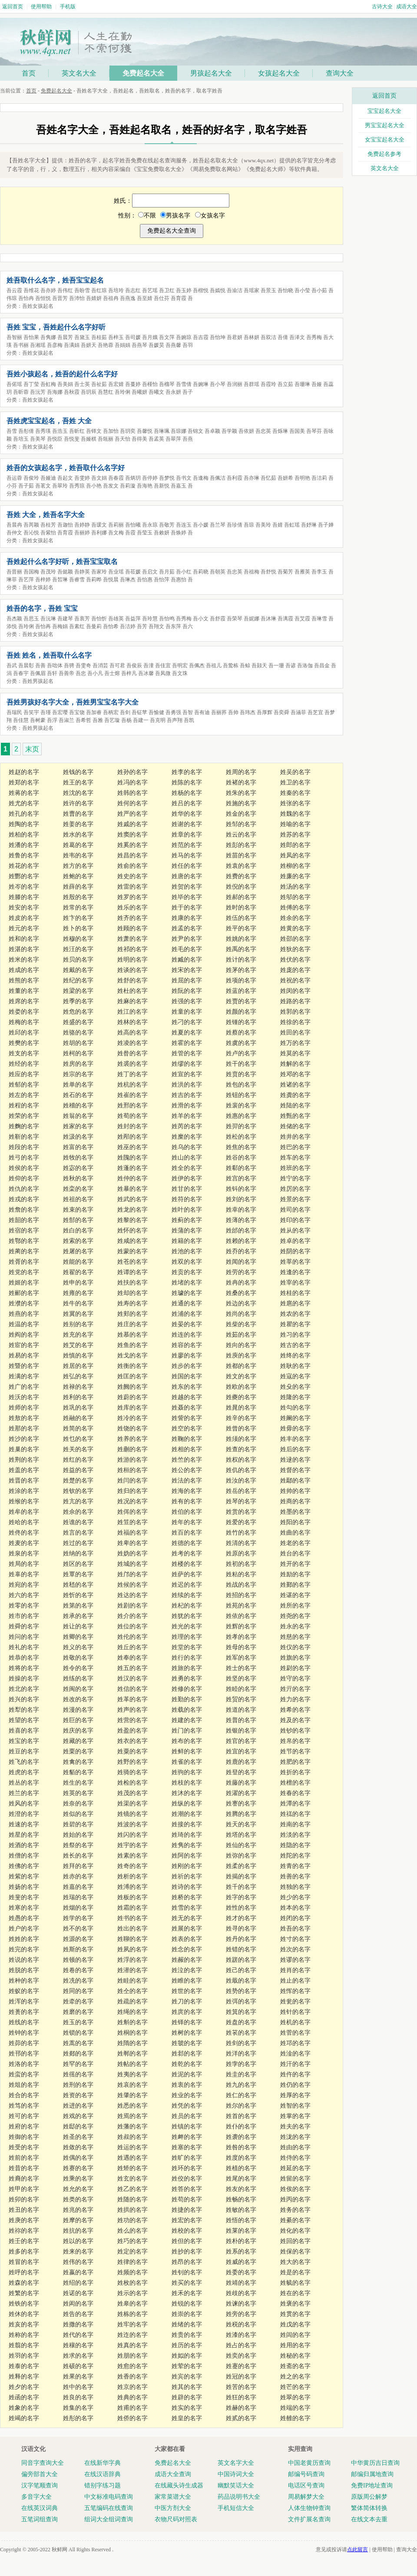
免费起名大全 (143, 73)
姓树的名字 (187, 2032)
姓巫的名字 (132, 1147)
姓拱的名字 (132, 2210)
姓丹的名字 (241, 1939)
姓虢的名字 (187, 2043)
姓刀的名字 (187, 2001)
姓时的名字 (241, 907)
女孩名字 (210, 215)
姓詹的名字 (24, 1209)
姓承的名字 (78, 1616)
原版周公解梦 (369, 2497)
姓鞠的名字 (187, 1439)
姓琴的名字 (241, 1501)
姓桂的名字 (295, 1293)
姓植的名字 (241, 2168)
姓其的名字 (187, 2387)
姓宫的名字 (241, 1178)
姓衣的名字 (132, 1741)
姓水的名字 (78, 834)
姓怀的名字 (132, 1230)
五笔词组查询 (39, 2519)
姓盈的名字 (132, 1730)
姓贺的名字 (187, 886)
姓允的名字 (78, 2189)
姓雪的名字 (187, 1907)
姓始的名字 (78, 1835)
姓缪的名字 (187, 1064)
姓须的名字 (241, 1439)
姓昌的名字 (132, 855)
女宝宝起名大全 (384, 139)
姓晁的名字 (241, 1407)
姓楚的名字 (78, 1480)
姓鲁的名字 (24, 855)
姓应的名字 (24, 1074)
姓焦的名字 (241, 1147)
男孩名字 (175, 215)
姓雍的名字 (78, 1293)
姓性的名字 (241, 1907)
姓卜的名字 (78, 928)
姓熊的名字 (24, 980)
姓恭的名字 (24, 1657)
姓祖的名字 (78, 1199)
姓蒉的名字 (24, 2012)
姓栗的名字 (78, 1751)
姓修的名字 (187, 1689)
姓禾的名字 (187, 2293)
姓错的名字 (241, 1949)
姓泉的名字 (24, 1553)
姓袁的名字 (241, 866)
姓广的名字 (24, 1387)
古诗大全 (382, 6)
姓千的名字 (241, 1887)
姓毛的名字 (187, 949)
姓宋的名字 (187, 970)
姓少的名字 (295, 1897)
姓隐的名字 (295, 1845)
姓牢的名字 (132, 2324)
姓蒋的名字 (24, 793)
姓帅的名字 (295, 1491)
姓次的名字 (295, 1949)
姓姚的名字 (241, 939)
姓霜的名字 (132, 1907)
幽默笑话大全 (236, 2485)
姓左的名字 (24, 1095)
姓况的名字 (132, 1501)
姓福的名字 (132, 1532)
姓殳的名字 (295, 1387)
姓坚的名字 (241, 1678)
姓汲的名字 (78, 1136)
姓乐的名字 (132, 907)
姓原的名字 (241, 1553)
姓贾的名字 (241, 1001)
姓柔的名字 (241, 1866)
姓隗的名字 (132, 1157)
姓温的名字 (24, 1324)
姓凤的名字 (295, 855)
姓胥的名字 (24, 1261)
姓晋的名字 (24, 1480)
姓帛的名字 (295, 1741)
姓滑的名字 (187, 1105)
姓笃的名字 (24, 2105)
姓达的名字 (132, 1595)
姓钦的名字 (78, 1491)
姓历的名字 (187, 2345)
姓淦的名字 (295, 2053)
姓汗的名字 (295, 2064)
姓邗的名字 (24, 2053)
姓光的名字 (187, 1626)
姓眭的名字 (132, 1980)
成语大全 (406, 6)
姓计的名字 (241, 959)
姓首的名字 (241, 2116)
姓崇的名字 (187, 2314)
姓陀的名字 (295, 1855)
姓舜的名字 (24, 1626)
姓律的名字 (132, 2262)
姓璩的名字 (187, 1293)
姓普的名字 (241, 1720)
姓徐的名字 (295, 1022)
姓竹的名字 (241, 1532)
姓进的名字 (78, 2105)
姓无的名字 (187, 1918)
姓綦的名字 (295, 2220)
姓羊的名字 (187, 1116)
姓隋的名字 (132, 2043)
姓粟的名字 (132, 1751)
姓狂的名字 (241, 2397)
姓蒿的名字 (78, 2043)
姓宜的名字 (241, 1751)
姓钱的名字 (78, 772)
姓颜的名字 (241, 1011)
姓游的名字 (132, 1459)
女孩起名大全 (279, 73)
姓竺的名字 (187, 1459)
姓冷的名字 (132, 1418)
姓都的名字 (241, 1366)
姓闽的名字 (78, 1689)
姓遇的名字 (132, 2157)
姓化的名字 (295, 2230)
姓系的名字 (241, 2251)
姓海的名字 (187, 1491)
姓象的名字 (24, 2408)
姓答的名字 (187, 2189)
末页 (32, 749)
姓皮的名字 (24, 918)
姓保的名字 (295, 2251)
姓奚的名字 (132, 845)
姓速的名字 (24, 1824)
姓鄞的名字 (295, 1584)
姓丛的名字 (24, 1782)
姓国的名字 (187, 1376)
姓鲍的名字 (78, 876)
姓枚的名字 (132, 2283)
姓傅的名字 (295, 907)
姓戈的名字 (132, 1355)
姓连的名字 (187, 1334)
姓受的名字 (24, 2147)
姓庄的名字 (132, 1324)
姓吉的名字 (187, 1095)
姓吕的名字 (187, 803)
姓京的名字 (132, 2387)
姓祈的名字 (187, 1876)
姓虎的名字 (24, 1772)
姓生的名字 (78, 1782)
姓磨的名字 (78, 2012)
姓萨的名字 (187, 1574)
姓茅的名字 (241, 970)
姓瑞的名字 (78, 1897)
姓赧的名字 (187, 1960)
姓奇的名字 (132, 1866)
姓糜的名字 (187, 1136)
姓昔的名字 (24, 2168)
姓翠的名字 (295, 2397)
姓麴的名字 (24, 1126)
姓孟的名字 (187, 928)
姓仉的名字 (241, 1470)
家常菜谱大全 (173, 2497)
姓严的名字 (132, 813)
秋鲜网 (59, 2549)
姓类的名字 (78, 2199)
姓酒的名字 (24, 1845)
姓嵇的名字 (78, 1584)
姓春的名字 (295, 1793)
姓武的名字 (132, 1199)
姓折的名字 (295, 1772)
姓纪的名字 (78, 980)
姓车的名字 (295, 1157)
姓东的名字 (187, 1387)
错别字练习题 (102, 2485)
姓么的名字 (132, 2230)
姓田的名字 (295, 1032)
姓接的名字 (187, 1824)
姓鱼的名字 (132, 1345)
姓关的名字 (78, 1449)
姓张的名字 (295, 803)
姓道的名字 (241, 1709)
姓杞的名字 (187, 1605)
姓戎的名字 (24, 1199)
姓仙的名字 (241, 1845)
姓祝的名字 (295, 980)
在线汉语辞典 (102, 2474)
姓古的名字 (295, 1345)
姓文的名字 (241, 1376)
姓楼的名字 (187, 1564)
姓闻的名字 (241, 1261)
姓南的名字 (295, 1824)
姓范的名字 (187, 845)
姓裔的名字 (24, 2178)
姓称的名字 (24, 2335)
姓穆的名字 (78, 939)
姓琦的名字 (187, 1835)
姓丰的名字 (295, 1439)
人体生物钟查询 (309, 2508)
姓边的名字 (241, 1303)
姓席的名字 (24, 1001)
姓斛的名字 (132, 2022)
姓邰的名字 (241, 1230)
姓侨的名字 (132, 2418)
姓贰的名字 (241, 2418)
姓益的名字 (78, 1470)
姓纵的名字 (187, 1803)
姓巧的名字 (132, 2241)
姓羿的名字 (241, 1126)
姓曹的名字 (78, 813)
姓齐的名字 (132, 918)
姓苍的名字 (132, 1261)
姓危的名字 (78, 1011)
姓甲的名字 (24, 2189)
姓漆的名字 (241, 2335)
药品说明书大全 (239, 2497)
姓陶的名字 (24, 824)
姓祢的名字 (24, 2230)
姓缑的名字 (24, 1501)
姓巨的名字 (78, 1720)
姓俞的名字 (132, 866)
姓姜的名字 (78, 824)
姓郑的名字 (24, 782)
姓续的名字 (187, 1595)
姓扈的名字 (295, 1303)
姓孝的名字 (241, 1637)
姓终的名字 (295, 1355)
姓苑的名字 (241, 1605)
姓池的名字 (187, 1251)
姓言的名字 (78, 1532)
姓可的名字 (24, 2116)
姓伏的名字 (295, 959)
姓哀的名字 (132, 2085)
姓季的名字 (78, 1001)
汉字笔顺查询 (39, 2485)
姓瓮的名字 (295, 2001)
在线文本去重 (369, 2519)
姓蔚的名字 (132, 1397)
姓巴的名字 (295, 1147)
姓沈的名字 (78, 793)
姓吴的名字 (295, 772)
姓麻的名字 (132, 1001)
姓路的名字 (295, 1001)
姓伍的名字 (241, 918)
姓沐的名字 (187, 1793)
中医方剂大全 (173, 2508)
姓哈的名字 (24, 1522)
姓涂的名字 (24, 1491)
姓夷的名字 (132, 2074)
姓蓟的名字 (187, 1220)
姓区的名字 (78, 1564)
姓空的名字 (187, 1428)
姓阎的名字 (24, 1334)
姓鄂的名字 (24, 1241)
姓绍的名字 (78, 2283)
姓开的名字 (295, 1564)
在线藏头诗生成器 (179, 2485)
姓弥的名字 (241, 1855)
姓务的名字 (295, 2210)
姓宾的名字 (187, 2376)
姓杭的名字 (132, 1084)
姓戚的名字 (132, 824)
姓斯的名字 (78, 1949)
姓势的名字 (241, 1991)
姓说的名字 (24, 1960)
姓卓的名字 (295, 1241)
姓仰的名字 (24, 1178)
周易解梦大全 (306, 2497)
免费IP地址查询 (372, 2485)
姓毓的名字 (295, 2283)
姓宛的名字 (24, 1584)
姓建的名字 (187, 1720)
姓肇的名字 (132, 2095)
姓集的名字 (78, 2408)
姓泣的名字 (187, 1970)
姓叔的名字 (132, 2137)
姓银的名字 (241, 1730)
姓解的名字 (295, 1064)
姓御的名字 (24, 2137)
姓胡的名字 (78, 1043)
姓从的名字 (295, 1230)
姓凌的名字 (132, 1043)
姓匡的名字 (132, 1376)
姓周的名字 (241, 772)
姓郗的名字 (241, 1168)
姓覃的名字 (78, 1574)
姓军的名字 (241, 1657)
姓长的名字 (78, 1855)
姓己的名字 (241, 1970)
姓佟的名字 (24, 1532)
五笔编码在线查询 (108, 2508)
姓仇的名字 (24, 1189)
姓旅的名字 (187, 1668)
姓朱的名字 (241, 793)
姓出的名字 (132, 1928)
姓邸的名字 (78, 2126)
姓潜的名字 (132, 1970)
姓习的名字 (295, 1334)
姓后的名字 (295, 1449)
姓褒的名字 (295, 2303)
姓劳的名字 (241, 1272)
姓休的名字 (24, 2314)
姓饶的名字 (132, 1428)
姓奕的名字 (241, 2355)
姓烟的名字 (78, 1907)
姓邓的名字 (295, 1074)
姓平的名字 (241, 928)
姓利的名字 (78, 1397)
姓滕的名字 (24, 897)
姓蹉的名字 (241, 1960)
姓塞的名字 (187, 2147)
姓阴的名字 (295, 1251)
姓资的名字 (78, 2095)
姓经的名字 (24, 1064)
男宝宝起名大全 (384, 125)
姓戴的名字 (78, 970)
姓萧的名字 (132, 939)
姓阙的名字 (132, 1387)
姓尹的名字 (187, 939)
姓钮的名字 (241, 1095)
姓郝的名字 (241, 897)
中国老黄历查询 (309, 2463)
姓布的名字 (187, 1741)
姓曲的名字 (295, 1532)
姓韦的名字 (78, 855)
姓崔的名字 (132, 1095)
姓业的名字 (187, 2095)
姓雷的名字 (132, 886)
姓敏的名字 (241, 2210)
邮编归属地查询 (372, 2474)
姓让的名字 (78, 1626)
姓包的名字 (241, 1084)
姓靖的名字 (241, 2283)
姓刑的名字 (78, 2085)
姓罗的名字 (132, 897)
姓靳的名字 (24, 1136)
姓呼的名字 (24, 2272)
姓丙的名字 (295, 2199)
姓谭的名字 (132, 1272)
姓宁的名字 (295, 1178)
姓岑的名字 (24, 886)
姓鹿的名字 (241, 1762)
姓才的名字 (241, 1918)
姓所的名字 (295, 1605)
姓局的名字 (24, 1564)
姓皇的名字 (187, 2418)
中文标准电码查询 (108, 2497)
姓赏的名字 (241, 1512)
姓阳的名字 (295, 1522)
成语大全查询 (173, 2474)
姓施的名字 (241, 803)
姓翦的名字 (24, 2345)
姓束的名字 (78, 1209)
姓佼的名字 (187, 2178)
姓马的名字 (187, 855)
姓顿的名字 (78, 1960)
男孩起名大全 (211, 73)
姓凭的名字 (187, 2105)
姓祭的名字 (78, 1845)
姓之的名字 (295, 2376)
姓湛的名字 (24, 949)
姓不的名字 (78, 1928)
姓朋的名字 (132, 2355)
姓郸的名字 (132, 2053)
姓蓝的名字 (241, 991)
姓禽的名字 (78, 1762)
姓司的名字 (295, 1209)
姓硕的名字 (78, 2366)
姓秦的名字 (295, 793)
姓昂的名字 (187, 2262)
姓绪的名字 (187, 2324)
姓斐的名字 (24, 1897)
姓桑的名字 (241, 1293)
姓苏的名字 (295, 834)
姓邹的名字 (241, 824)
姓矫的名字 (132, 2168)
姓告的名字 (78, 2314)
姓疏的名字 (132, 2001)
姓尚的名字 (241, 1314)
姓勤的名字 (187, 1699)
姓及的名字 (295, 1720)
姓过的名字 (78, 1543)
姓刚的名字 (187, 1866)
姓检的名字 (132, 1782)
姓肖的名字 (295, 1970)
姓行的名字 (187, 1657)
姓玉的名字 (78, 2022)
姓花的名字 (24, 866)
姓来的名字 (78, 2251)
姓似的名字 (78, 1814)
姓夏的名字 (187, 1032)
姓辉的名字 (241, 1626)
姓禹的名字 (241, 949)
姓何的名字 (132, 803)
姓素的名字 (132, 1855)
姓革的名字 (132, 1699)
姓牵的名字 (78, 2001)
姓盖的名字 (24, 1470)
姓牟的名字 (24, 1512)
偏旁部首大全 (39, 2474)
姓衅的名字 (187, 2137)
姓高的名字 (132, 1032)
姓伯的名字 (187, 1512)
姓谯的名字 (78, 1522)
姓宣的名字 (187, 1074)
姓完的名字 (24, 1949)
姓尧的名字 (295, 1616)
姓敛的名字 (78, 2147)
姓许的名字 (78, 803)
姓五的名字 (132, 1668)
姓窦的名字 (132, 834)
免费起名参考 (384, 154)
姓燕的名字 (24, 1314)
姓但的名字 (187, 2241)
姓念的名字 (187, 1949)
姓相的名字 (187, 1449)
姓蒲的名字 (187, 1230)
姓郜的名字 (78, 1220)
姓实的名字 (187, 2408)
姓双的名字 (187, 1261)
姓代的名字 (78, 2335)
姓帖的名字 (132, 2064)
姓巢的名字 (24, 1449)
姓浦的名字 (187, 1314)
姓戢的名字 (241, 1980)
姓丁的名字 (132, 1074)
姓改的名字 (78, 1699)
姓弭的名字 (241, 2001)
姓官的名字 (241, 1741)
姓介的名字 (132, 1616)
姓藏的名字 (78, 1741)
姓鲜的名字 (187, 1751)
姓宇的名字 (132, 1845)
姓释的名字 (24, 2376)
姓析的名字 (132, 1876)
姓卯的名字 (24, 2199)
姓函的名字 (24, 2397)
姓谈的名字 (132, 970)
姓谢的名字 (187, 824)
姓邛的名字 (295, 2043)
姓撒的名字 (78, 2324)
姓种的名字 (24, 1980)
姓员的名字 (187, 2116)
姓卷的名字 (78, 1970)
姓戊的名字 (295, 2324)
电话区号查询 (306, 2485)
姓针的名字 (295, 2012)
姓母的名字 (241, 1647)
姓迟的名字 (187, 1584)
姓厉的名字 (295, 1189)
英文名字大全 (236, 2463)
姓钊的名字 (187, 2272)
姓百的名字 (187, 1532)
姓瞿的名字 (295, 1324)
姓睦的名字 (241, 1689)
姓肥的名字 (295, 1762)
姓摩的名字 (78, 2220)
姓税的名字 (241, 2324)
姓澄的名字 (24, 1814)
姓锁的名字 (78, 2032)
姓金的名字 (241, 813)
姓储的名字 (295, 1126)
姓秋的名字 (78, 1178)
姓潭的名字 (295, 1803)
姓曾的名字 (241, 1428)
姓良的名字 (78, 2397)
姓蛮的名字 (24, 2074)
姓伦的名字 (132, 1637)
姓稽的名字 (78, 1105)
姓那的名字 (24, 1428)
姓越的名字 (187, 1397)
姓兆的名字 (78, 2210)
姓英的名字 (78, 1793)
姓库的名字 (132, 1407)
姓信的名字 (132, 1689)
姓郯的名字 (78, 2053)
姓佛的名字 (24, 1866)
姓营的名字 (132, 1720)
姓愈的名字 (132, 2366)
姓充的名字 (78, 1334)
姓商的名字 (295, 1501)
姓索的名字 (78, 1241)
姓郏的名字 (132, 1314)
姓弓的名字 (24, 1157)
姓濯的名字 (241, 1793)
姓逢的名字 (295, 1272)
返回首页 (12, 6)
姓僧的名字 (24, 1855)
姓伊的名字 (187, 1178)
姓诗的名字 (187, 1887)
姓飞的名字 (24, 1762)
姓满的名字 (24, 1376)
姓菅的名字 (295, 2032)
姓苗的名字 (241, 855)
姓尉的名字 (295, 1668)
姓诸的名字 (295, 1084)
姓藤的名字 (241, 1782)
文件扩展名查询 (309, 2519)
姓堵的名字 (187, 1282)
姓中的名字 (78, 2387)
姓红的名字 (78, 1459)
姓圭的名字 (241, 2074)
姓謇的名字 (241, 1803)
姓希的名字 (295, 1709)
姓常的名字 (78, 907)
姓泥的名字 (187, 2074)
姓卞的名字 (78, 918)
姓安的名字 (24, 907)
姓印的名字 (295, 1220)
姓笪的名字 (132, 1522)
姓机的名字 (295, 2022)
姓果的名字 (78, 2376)
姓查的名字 (241, 1449)
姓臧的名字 (187, 959)
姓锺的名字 (241, 1022)
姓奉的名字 (132, 1657)
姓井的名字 (295, 1136)
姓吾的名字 (295, 1928)
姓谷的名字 (241, 1157)
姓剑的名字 (241, 2043)
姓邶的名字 (187, 2053)
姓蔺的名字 (24, 1251)
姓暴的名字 (132, 1189)
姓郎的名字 (295, 845)
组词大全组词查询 (108, 2519)
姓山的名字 (187, 1157)
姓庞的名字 (295, 970)
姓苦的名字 (241, 2387)
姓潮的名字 (187, 1814)
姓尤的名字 (24, 803)
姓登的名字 (241, 1772)
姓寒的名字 (24, 1907)
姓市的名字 (24, 1616)
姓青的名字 (295, 1866)
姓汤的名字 (295, 886)
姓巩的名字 (78, 1407)
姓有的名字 (187, 1501)
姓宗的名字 (78, 1074)
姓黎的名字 (132, 1220)
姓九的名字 (241, 2085)
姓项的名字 (241, 980)
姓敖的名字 (24, 1418)
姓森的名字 (24, 2283)
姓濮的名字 (24, 1303)
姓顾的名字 (132, 928)
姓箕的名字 (241, 2012)
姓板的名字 (132, 1897)
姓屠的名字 (78, 1251)
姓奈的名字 (78, 1803)
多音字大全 (36, 2497)
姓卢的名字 (241, 1053)
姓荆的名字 (24, 1459)
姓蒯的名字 (132, 1449)
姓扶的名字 (132, 1282)
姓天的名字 (241, 1824)
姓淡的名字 (295, 1835)
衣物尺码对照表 (176, 2519)
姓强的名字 (187, 1001)
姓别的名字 (78, 1324)
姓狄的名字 (295, 949)
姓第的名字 (78, 1605)
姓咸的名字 (132, 1241)
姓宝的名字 (24, 1741)
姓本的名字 (295, 1907)
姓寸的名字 (295, 1939)
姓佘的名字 (78, 1512)
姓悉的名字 (132, 2105)
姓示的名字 (132, 2293)
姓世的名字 (187, 1991)
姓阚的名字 (295, 1418)
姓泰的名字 (24, 2366)
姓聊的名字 (132, 1939)
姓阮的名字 (187, 991)
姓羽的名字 (24, 2355)
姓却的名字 (132, 1293)
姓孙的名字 (132, 772)
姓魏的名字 (295, 813)
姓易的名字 (24, 1355)
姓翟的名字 (78, 1272)
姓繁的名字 (24, 2293)
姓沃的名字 (24, 1397)
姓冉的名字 (241, 1282)
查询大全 (340, 73)
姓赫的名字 (241, 2408)
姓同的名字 (78, 1991)
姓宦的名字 (24, 1345)
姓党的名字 (24, 1272)
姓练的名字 (78, 1678)
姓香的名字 (132, 2376)
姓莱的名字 (241, 2230)
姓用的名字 (295, 2345)
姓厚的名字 (295, 2095)
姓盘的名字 (241, 2022)
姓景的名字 (295, 1199)
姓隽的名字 (187, 1845)
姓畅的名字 (241, 2199)
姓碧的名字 (78, 1824)
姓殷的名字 (78, 897)
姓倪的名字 (241, 886)
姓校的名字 (187, 2230)
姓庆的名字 (78, 1730)
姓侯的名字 (24, 1168)
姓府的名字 (24, 2126)
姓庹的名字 (187, 2012)
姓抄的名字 (187, 2251)
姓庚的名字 (24, 2220)
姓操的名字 (24, 1678)
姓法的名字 (187, 1480)
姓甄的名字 (295, 1116)
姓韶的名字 (24, 1220)
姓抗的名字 (78, 2230)
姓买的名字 (187, 2283)
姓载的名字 (187, 1709)
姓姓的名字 (24, 1939)
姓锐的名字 (187, 2303)
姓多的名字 (24, 2251)
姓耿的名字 (295, 1366)
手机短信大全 (236, 2508)
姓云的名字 (241, 834)
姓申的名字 (78, 1282)
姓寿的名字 (132, 1303)
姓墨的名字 (295, 1512)
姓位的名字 (132, 1626)
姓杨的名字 (187, 793)
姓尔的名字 (241, 2105)
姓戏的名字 (78, 2116)
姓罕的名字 (78, 2064)
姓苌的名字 (241, 2032)
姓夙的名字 (132, 1949)
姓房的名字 (78, 1064)
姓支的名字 (24, 1053)
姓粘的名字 (241, 1574)
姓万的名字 (295, 1043)
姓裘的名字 (132, 1064)
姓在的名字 (295, 2293)
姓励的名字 (295, 1574)
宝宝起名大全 (384, 111)
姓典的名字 (132, 2397)
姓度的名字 (241, 2157)
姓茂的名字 (132, 1793)
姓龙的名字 (132, 1209)
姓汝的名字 (241, 1480)
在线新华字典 (102, 2463)
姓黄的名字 (295, 928)
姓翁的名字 (78, 1116)
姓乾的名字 (187, 2064)
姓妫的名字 (132, 1553)
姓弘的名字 (78, 1376)
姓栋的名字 (132, 2314)
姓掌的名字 (295, 2116)
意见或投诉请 (342, 2549)
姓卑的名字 (132, 1543)
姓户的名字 (24, 1928)
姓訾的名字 (187, 1418)
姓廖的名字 (187, 1355)
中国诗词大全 (236, 2474)
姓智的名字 (295, 2105)
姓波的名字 (132, 1824)
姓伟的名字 (78, 2262)
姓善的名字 (295, 1876)
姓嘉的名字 (78, 1887)
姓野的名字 (132, 1762)
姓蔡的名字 (241, 1032)
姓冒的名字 (24, 2262)
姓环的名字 (187, 2168)
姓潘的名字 (24, 845)
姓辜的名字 (24, 1574)
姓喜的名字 (24, 1730)
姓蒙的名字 (132, 1251)
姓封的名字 (132, 1126)
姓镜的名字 (132, 1814)
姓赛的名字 (78, 2168)
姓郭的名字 (295, 1011)
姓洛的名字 (24, 2064)
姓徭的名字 (78, 2074)
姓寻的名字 (241, 1928)
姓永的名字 (295, 1626)
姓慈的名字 (295, 1637)
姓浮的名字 (132, 1960)
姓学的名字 (78, 1918)
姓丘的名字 (132, 1647)
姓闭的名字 (295, 1918)
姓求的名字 (78, 2355)
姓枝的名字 (187, 1782)
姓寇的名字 (295, 1376)
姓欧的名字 (241, 1387)
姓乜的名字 (78, 1439)
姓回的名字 (295, 2241)
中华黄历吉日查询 (375, 2463)
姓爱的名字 (241, 1522)
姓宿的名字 (24, 1230)
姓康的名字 (187, 918)
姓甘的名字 (187, 1189)
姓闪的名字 (132, 1835)
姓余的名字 (295, 918)
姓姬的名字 (24, 1282)
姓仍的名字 (295, 2085)
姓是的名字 (295, 2272)
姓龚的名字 (295, 1095)
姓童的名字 (187, 1011)
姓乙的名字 (132, 2189)
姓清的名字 (241, 1543)
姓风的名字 (24, 1803)
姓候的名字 (132, 1584)
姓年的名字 (187, 1522)
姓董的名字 (24, 991)
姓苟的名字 (187, 2199)
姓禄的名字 (78, 1387)
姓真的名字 (132, 2345)
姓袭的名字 (241, 2137)
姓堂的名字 (187, 1647)
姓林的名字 (132, 1022)
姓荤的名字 (187, 2366)
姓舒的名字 (132, 980)
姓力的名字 (295, 1699)
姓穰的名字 (78, 2345)
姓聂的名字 (187, 1407)
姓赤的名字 (78, 1876)
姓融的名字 (78, 1418)
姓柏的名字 (24, 834)
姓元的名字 (24, 928)
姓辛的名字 (241, 1418)
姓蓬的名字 (132, 1168)
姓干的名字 (241, 1064)
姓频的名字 (132, 2272)
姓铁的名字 (24, 2303)
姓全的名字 (187, 1168)
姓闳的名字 (78, 2303)
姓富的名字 (78, 1147)
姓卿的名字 (78, 1637)
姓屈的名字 (187, 980)
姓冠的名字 (241, 2376)
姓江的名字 (132, 1011)
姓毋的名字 (295, 1428)
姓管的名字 (187, 1053)
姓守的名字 (295, 1678)
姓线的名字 (24, 2022)
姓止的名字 (295, 1980)
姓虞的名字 (241, 1043)
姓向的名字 (241, 1345)
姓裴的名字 (241, 1105)
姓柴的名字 (241, 1324)
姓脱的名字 (24, 1970)
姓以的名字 (78, 2241)
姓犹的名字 (187, 1616)
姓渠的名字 (132, 1803)
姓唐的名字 (187, 876)
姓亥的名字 (24, 2324)
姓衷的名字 (187, 2085)
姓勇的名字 (187, 1678)
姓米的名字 (24, 959)
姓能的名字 (78, 1261)
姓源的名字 (78, 1939)
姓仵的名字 (295, 2074)
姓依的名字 (241, 1616)
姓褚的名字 (241, 782)
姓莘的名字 (295, 1261)
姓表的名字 (187, 1939)
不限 (147, 215)
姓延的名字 (295, 2168)
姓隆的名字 (295, 1397)
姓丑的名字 (24, 2210)
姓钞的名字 (295, 1730)
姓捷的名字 (187, 2210)
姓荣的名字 (24, 1116)
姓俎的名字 (24, 2085)
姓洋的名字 (241, 2053)
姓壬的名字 (24, 2241)
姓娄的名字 (24, 1011)
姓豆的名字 (24, 1751)
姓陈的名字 (187, 782)
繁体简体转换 (369, 2508)
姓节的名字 (295, 1751)
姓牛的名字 (78, 1303)
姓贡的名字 (187, 1272)
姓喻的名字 (295, 824)
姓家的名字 (78, 1126)
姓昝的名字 (132, 1053)
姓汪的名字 (78, 949)
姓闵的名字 (295, 991)
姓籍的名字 (187, 1241)
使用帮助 (41, 6)
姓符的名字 (187, 1199)
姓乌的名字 (187, 1147)
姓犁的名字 (24, 1709)
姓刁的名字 (187, 1022)
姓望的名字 (24, 1720)
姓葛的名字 (78, 845)
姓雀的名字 (187, 1762)
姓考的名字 (187, 1553)
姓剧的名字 (132, 1605)
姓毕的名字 (187, 897)
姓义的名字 (78, 1647)
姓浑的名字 (24, 2001)
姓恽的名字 (295, 1991)
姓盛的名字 (78, 1022)
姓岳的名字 (241, 1491)
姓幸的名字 (241, 1209)
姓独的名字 (295, 1887)
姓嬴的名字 (78, 2272)
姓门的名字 (187, 1730)
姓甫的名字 (132, 2408)
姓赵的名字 (24, 772)
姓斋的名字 (295, 2366)
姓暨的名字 (24, 1366)
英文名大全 (79, 73)
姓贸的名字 (241, 1699)
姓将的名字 (24, 1668)
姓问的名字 (24, 1637)
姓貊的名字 (78, 1772)
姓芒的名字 (295, 2387)
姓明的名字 (132, 959)
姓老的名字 (295, 1543)
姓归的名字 (132, 1491)
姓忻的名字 (78, 1595)
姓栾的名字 (78, 1189)
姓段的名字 (24, 1147)
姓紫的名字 (24, 1876)
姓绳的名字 (132, 2012)
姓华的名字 (187, 813)
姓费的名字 (241, 876)
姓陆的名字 (295, 1105)
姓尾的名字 (241, 2178)
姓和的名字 (24, 939)
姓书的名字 (132, 1918)
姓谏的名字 (241, 2303)
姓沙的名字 (24, 1439)
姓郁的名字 (24, 1084)
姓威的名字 (241, 2262)
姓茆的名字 (24, 2043)
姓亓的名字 (295, 1689)
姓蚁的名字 (24, 1991)
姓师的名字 (24, 1407)
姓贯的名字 (295, 2314)
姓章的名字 (187, 834)
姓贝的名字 (78, 959)
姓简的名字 (78, 1428)
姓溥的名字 (132, 1887)
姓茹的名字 (241, 1334)
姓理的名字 (187, 1637)
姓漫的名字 (78, 1709)
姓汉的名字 (132, 1678)
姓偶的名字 (78, 2157)
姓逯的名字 (295, 1459)
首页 (29, 73)
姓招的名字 (241, 1595)
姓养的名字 (132, 1439)
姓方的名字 (78, 866)
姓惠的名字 (241, 1116)
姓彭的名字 (241, 845)
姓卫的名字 (295, 782)
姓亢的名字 (78, 1501)
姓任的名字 (187, 866)
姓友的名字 (241, 2189)
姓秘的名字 (295, 2355)
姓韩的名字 (132, 793)
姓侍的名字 (295, 2157)
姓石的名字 (78, 1095)
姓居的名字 (78, 1366)
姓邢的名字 (132, 1105)
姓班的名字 (295, 1168)
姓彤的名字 (78, 2418)
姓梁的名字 (78, 991)
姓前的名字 (24, 2157)
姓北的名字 (24, 1689)
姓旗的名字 (295, 1657)
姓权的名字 (241, 1459)
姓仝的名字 (132, 1991)
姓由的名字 (295, 2147)
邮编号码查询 (306, 2474)
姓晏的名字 (187, 1324)
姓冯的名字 (132, 782)
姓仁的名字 (241, 2095)
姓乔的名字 (241, 1251)
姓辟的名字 (187, 2397)
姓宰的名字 (295, 1282)
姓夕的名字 (24, 2387)
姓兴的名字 (24, 1699)
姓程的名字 (24, 1105)
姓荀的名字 (132, 1116)
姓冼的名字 (78, 1980)
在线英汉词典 (39, 2508)
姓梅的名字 (24, 1022)
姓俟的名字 (295, 2189)
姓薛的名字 (78, 886)
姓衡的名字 (132, 1366)
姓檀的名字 (295, 1782)
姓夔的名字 (241, 1397)
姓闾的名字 (295, 2335)
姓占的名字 (241, 2345)
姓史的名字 (132, 876)
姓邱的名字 (24, 1032)
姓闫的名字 (132, 1480)
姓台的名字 (295, 1553)
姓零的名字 (24, 1605)
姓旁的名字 (241, 2314)
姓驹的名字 (187, 1772)
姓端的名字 (295, 2408)
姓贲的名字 (241, 1074)
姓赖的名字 (241, 1241)
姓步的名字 (187, 1366)
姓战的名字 (241, 1584)
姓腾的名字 (241, 1814)
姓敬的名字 (78, 1657)
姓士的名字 (241, 1668)
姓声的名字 (132, 1709)
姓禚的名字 (295, 1814)
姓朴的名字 (241, 2241)
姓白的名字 (78, 1230)
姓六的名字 (24, 1595)
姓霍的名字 (187, 1043)
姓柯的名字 (78, 1053)
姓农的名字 (295, 1314)
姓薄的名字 (241, 1220)
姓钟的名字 (24, 2032)
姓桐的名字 (132, 2032)
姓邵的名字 (295, 939)
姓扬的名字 (24, 1887)
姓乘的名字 (78, 2178)
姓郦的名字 (24, 1293)
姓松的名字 (241, 1136)
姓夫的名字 (295, 2126)
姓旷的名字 (187, 2157)
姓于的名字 (187, 907)
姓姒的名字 (187, 2355)
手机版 (68, 6)
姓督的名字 (295, 1470)
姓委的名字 (241, 2272)
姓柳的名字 (295, 866)
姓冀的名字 (78, 1314)
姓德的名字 (187, 1543)
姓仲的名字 (132, 1178)
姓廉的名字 (295, 876)
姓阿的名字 (187, 1855)
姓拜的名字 (78, 1866)
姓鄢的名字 (295, 1480)
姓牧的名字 (78, 1157)
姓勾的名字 (295, 1407)
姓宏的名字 (187, 2220)
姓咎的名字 (241, 2147)
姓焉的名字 (132, 2116)
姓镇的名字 (187, 2126)
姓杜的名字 (132, 991)
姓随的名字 (132, 2199)
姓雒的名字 (295, 2418)
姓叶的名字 (187, 1209)
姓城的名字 (132, 1564)
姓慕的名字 (132, 1334)
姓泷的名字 (295, 2137)
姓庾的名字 (241, 1355)
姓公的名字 (187, 1470)
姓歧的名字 (241, 2293)
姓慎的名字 (78, 1355)
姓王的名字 (78, 782)
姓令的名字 (78, 1668)
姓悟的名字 (241, 2220)
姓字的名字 (241, 1897)
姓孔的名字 (24, 813)
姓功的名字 (132, 2220)
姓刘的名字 (241, 1199)
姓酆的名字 (24, 876)
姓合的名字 (24, 2095)
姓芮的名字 (187, 1126)
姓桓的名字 (132, 1470)
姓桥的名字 (187, 1897)
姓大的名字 (295, 2262)
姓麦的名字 (24, 1543)
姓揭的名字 (241, 1876)
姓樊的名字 (24, 1043)
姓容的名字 (187, 1345)
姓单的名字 (78, 1084)
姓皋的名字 (132, 2303)
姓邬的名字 (295, 897)
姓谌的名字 (295, 1595)
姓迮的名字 (132, 2335)
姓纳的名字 (78, 1553)
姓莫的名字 (295, 1053)
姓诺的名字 (78, 2293)
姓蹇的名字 (241, 2366)
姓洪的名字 (187, 1084)
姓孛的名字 (241, 2064)
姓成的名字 (24, 970)
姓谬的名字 (295, 1960)
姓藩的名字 (132, 2126)
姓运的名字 (132, 2147)
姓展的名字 (187, 1928)
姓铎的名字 (187, 2022)
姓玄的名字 (132, 2178)
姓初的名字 (241, 1564)
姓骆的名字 (78, 1032)
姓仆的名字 (241, 2126)
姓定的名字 (132, 2251)
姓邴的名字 (132, 1136)
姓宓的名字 (78, 1168)
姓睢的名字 (187, 1980)
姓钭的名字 (241, 1189)
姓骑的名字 (132, 1772)
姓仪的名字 (295, 1647)
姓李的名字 (187, 772)
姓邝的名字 (132, 1574)
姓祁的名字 (132, 949)
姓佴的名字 (132, 1512)
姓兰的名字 (24, 1793)
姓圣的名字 (78, 2137)
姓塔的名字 (241, 1835)
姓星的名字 (24, 1835)
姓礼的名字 (24, 1647)
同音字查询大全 (42, 2463)
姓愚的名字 (24, 1918)
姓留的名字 (295, 2178)
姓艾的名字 (78, 1345)
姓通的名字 (187, 1303)
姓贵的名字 (187, 2335)
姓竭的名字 (24, 2418)
